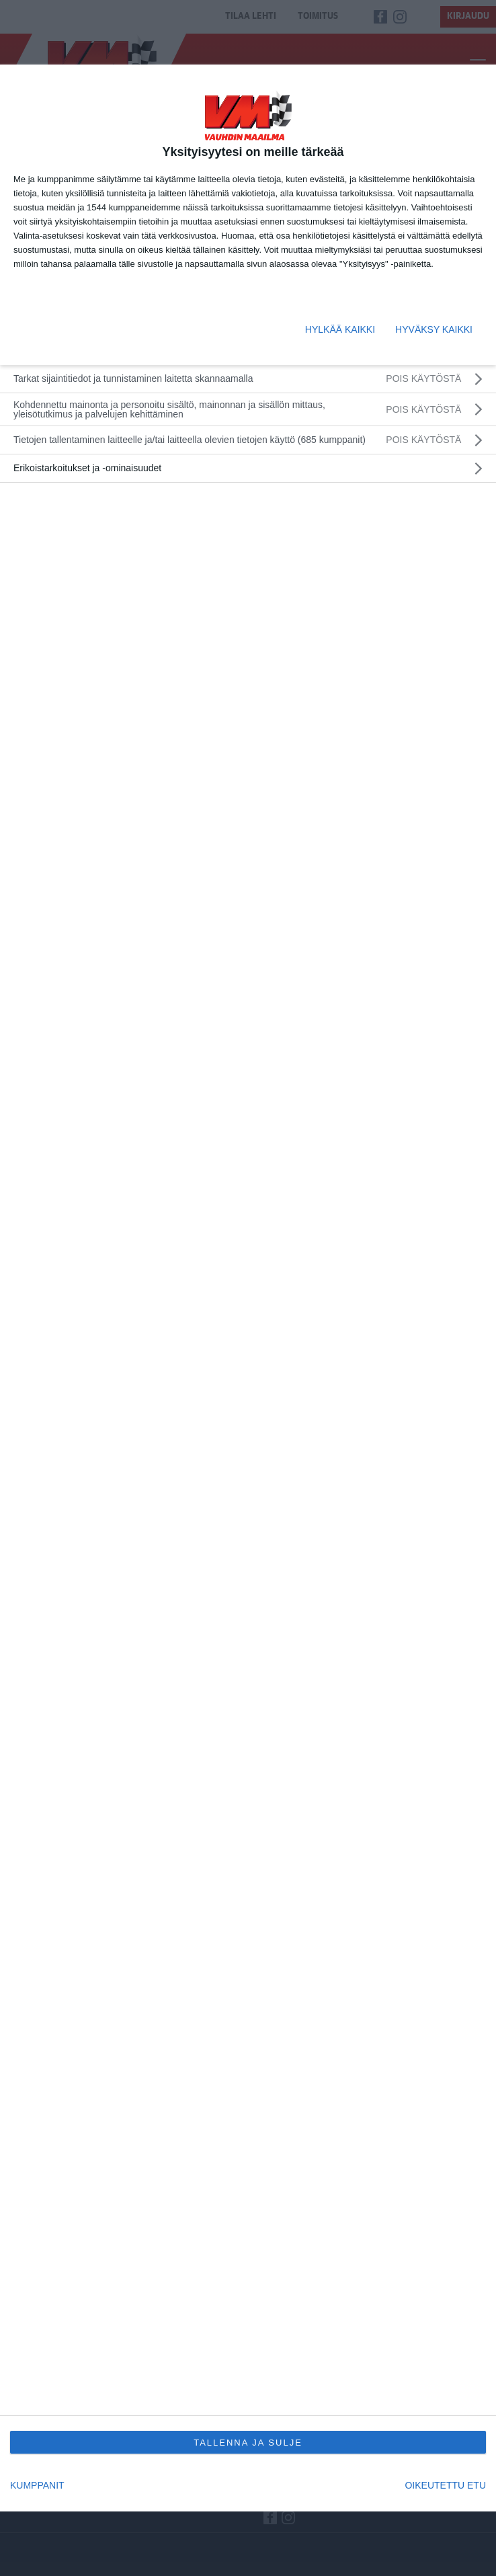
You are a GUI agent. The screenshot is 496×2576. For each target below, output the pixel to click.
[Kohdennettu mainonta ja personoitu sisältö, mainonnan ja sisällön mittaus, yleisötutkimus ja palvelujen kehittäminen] (248, 409)
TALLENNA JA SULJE (248, 2443)
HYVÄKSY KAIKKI (433, 329)
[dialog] (248, 1288)
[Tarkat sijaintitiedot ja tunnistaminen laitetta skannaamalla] (248, 379)
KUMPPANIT (37, 2485)
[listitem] (248, 440)
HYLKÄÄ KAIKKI (340, 329)
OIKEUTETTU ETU (445, 2485)
